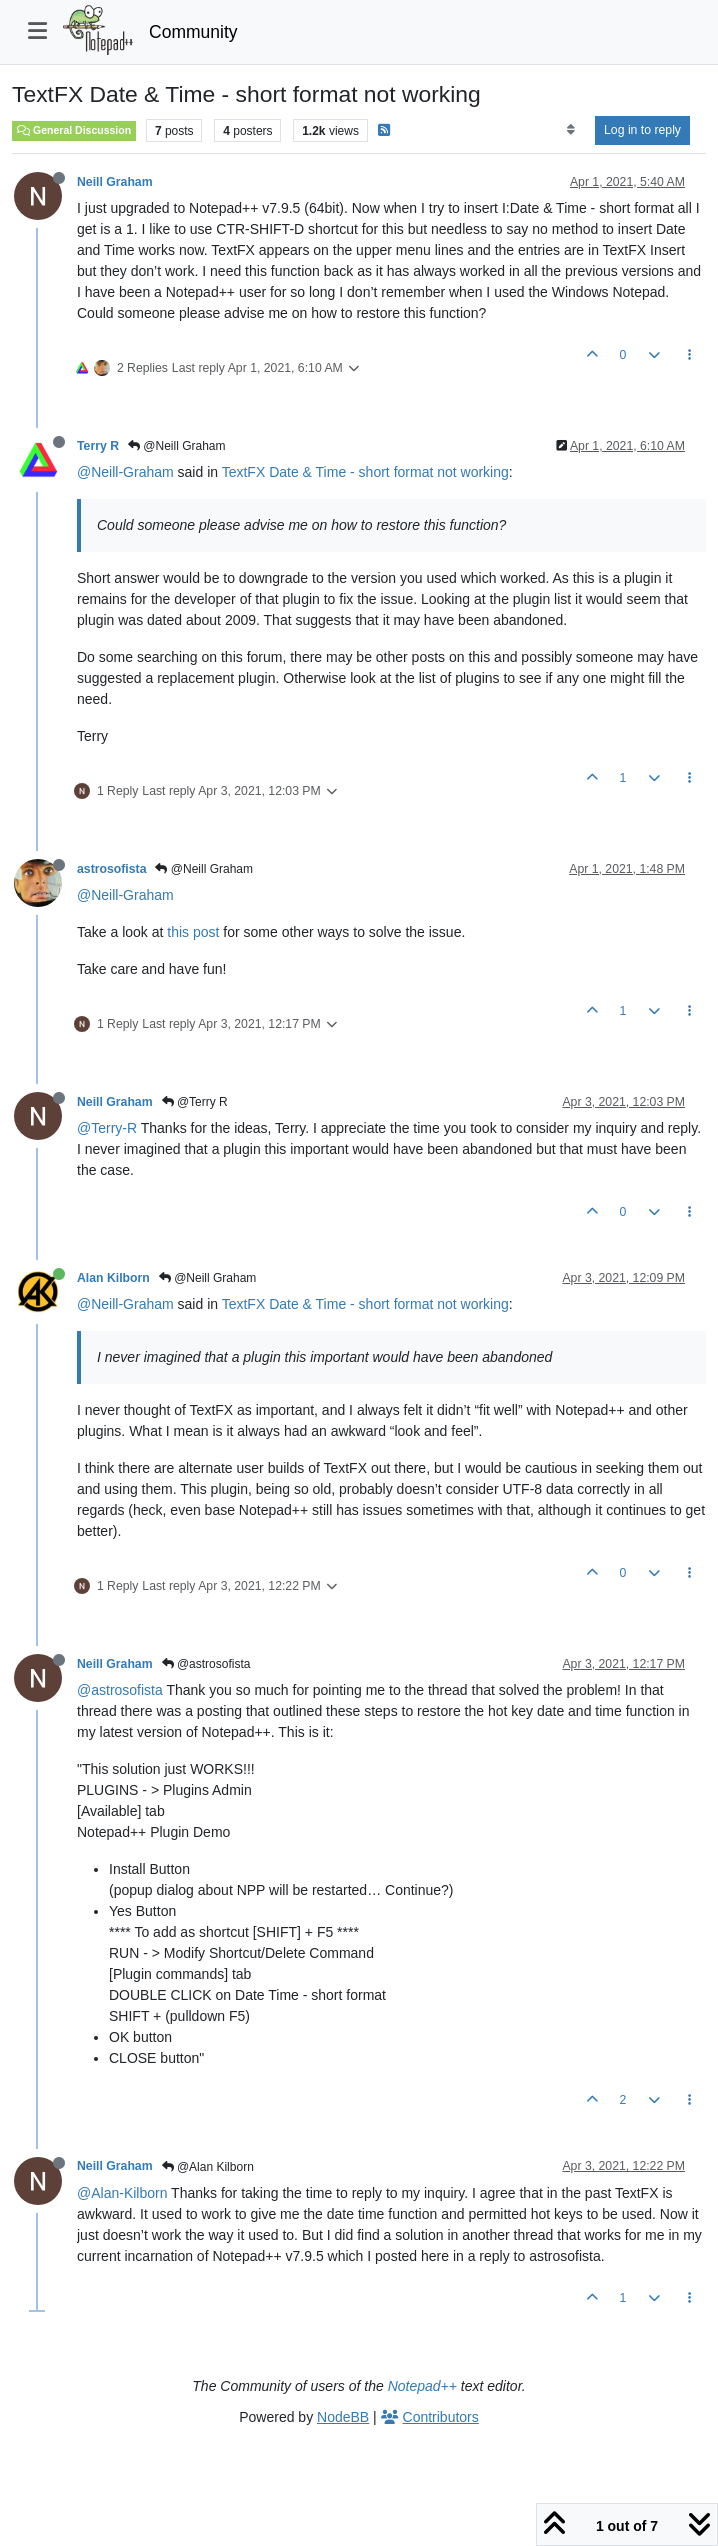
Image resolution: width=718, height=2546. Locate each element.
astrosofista (111, 869)
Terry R (98, 446)
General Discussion (74, 130)
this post (193, 932)
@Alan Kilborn (208, 2167)
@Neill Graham (177, 446)
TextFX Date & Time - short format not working (365, 472)
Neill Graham (115, 182)
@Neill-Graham (125, 472)
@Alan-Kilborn (122, 2193)
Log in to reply (642, 130)
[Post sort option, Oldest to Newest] (570, 130)
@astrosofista (206, 1664)
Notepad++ (422, 2386)
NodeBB (343, 2417)
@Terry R (195, 1102)
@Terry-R (107, 1128)
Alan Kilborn (113, 1278)
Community (193, 32)
